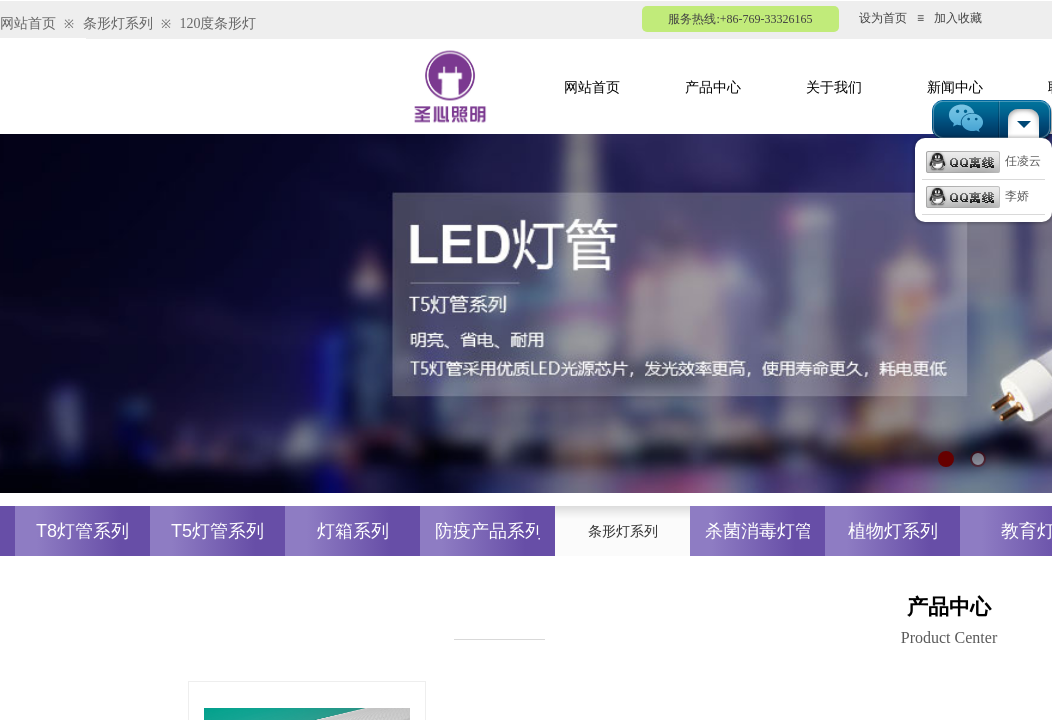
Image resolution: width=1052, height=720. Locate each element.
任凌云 (983, 161)
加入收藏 (958, 18)
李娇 (977, 196)
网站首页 (28, 23)
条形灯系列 (118, 23)
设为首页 (883, 18)
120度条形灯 (217, 23)
